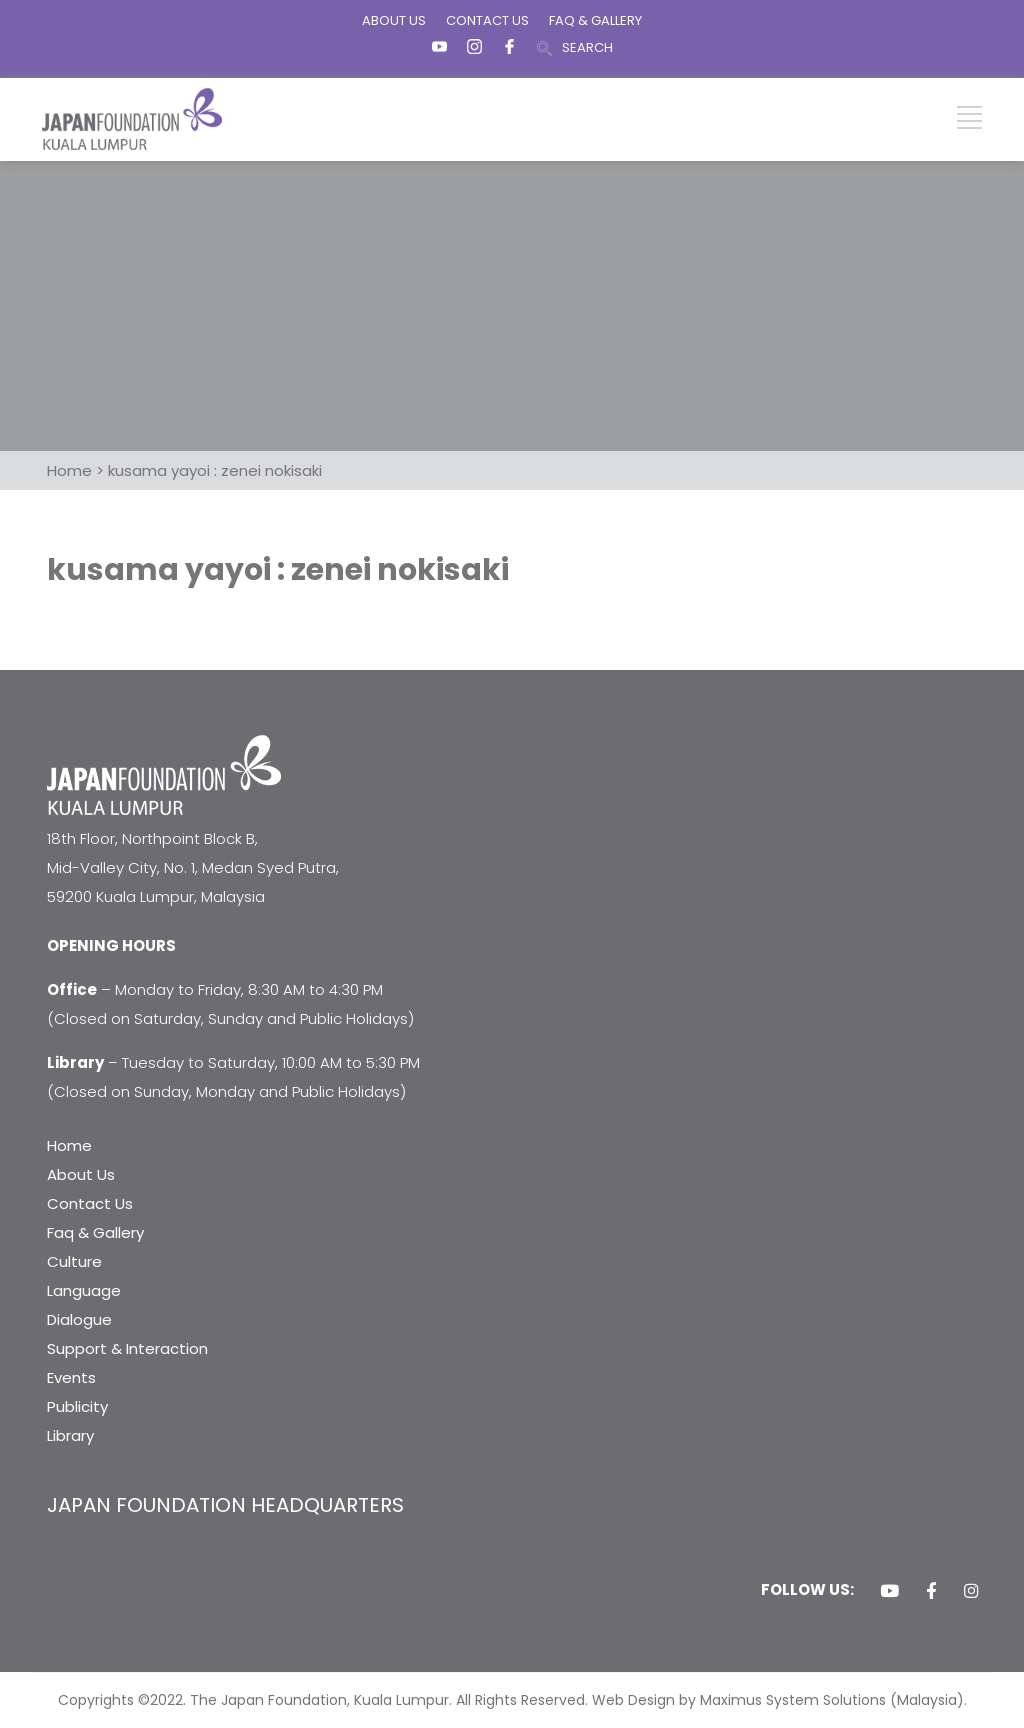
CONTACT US (487, 20)
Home (69, 1145)
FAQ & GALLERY (595, 20)
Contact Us (90, 1203)
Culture (74, 1261)
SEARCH (587, 47)
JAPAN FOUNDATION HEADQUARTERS (225, 1505)
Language (84, 1290)
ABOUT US (394, 20)
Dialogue (79, 1319)
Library (70, 1435)
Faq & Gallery (95, 1232)
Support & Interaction (127, 1348)
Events (71, 1377)
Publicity (77, 1406)
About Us (81, 1174)
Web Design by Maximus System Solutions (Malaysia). (779, 1700)
